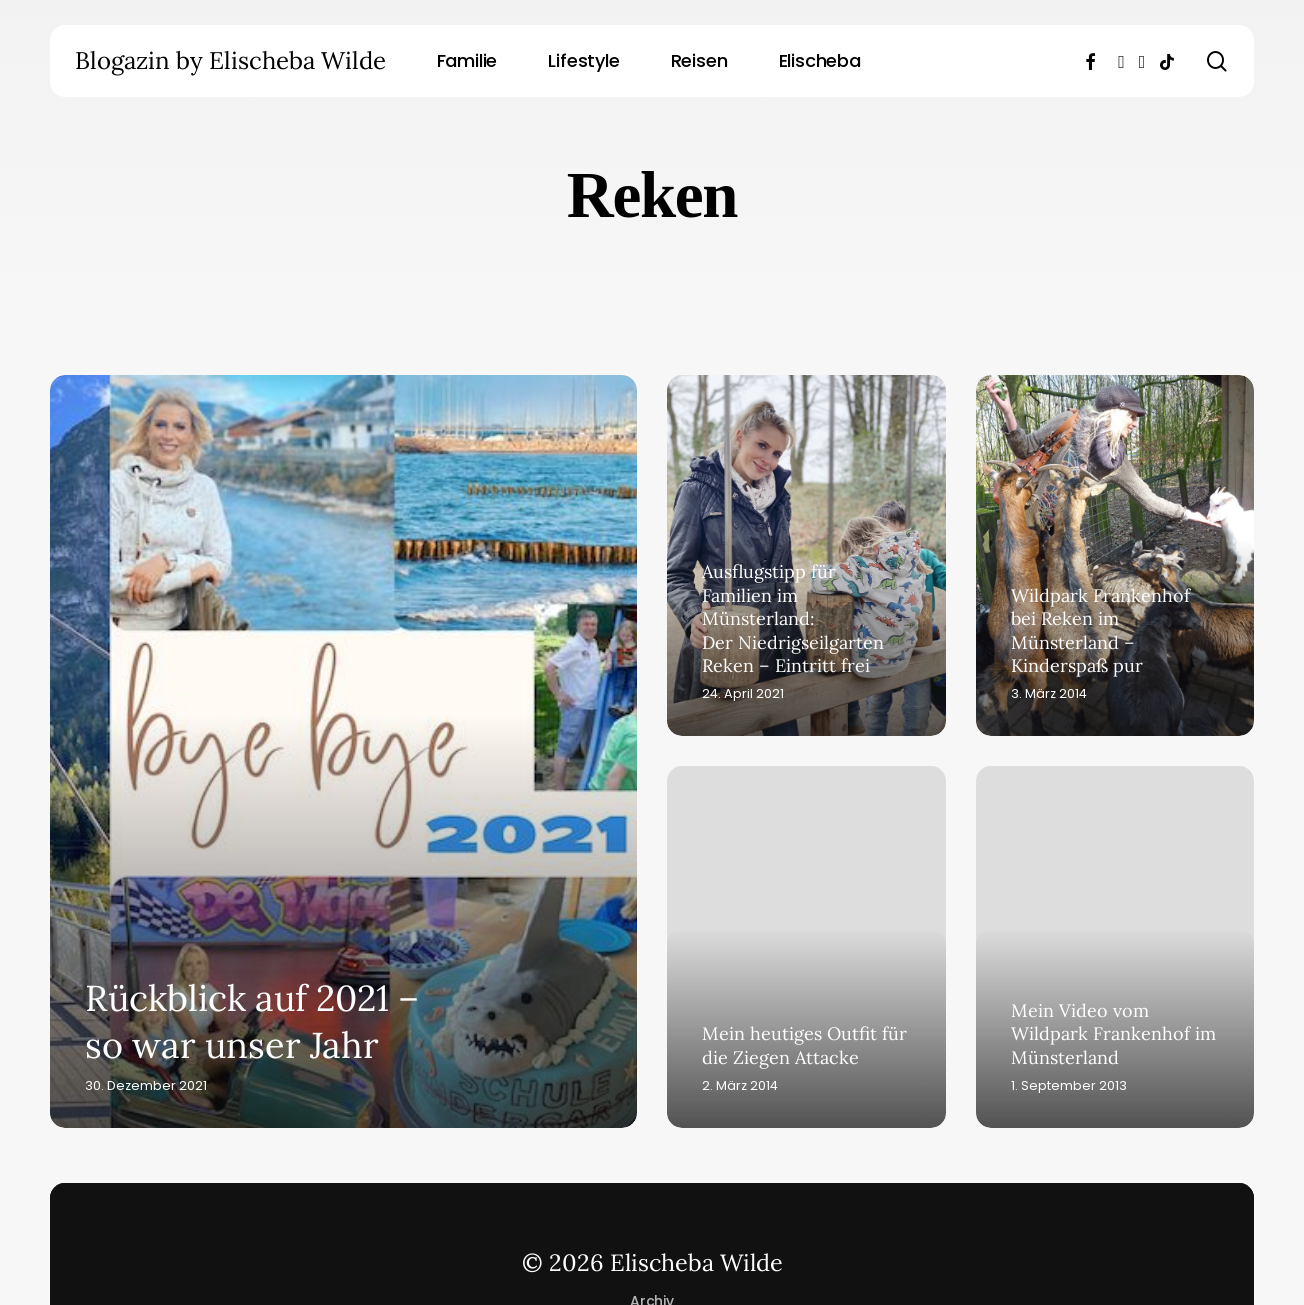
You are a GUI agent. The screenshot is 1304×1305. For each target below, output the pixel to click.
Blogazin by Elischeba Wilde (230, 61)
